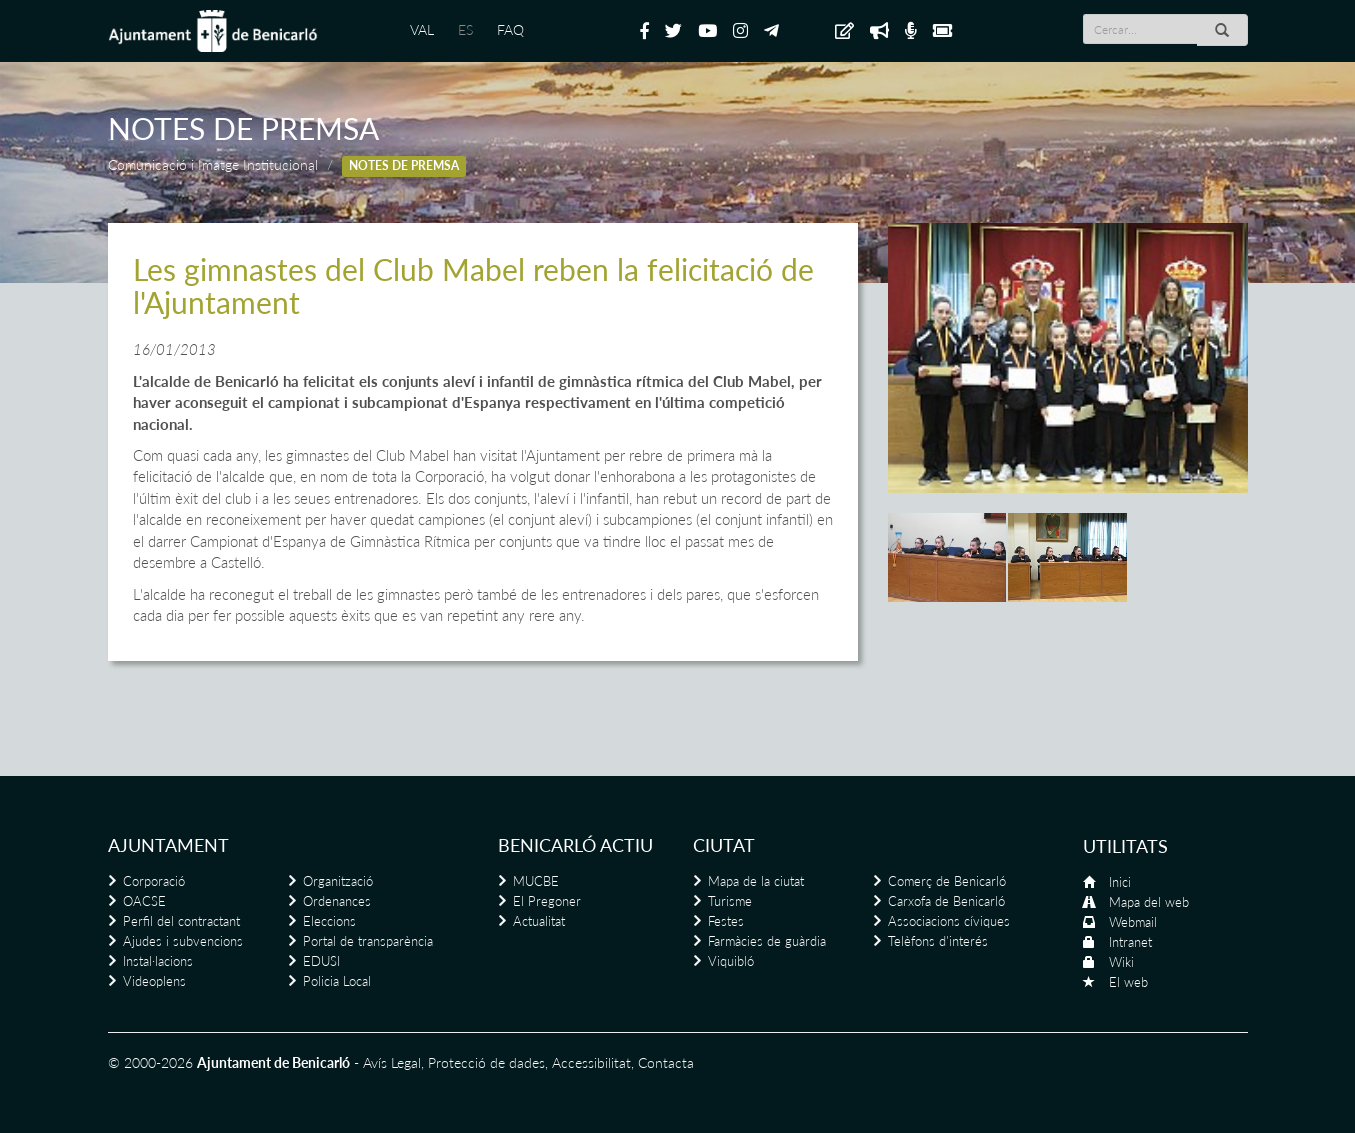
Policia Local (337, 981)
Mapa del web (1149, 902)
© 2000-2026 (150, 1062)
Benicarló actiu (575, 845)
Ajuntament (168, 845)
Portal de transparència (368, 941)
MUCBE (536, 881)
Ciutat (724, 845)
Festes (726, 921)
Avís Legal (392, 1062)
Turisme (730, 901)
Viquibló (731, 961)
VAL (422, 29)
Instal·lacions (158, 961)
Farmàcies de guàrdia (767, 941)
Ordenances (337, 901)
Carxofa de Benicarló (946, 901)
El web (1128, 982)
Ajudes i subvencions (183, 941)
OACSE (144, 901)
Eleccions (329, 921)
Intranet (1130, 942)
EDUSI (321, 961)
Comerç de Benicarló (947, 881)
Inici (1120, 882)
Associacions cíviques (949, 921)
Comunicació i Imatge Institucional (213, 164)
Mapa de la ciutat (756, 881)
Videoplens (154, 981)
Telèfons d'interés (938, 941)
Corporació (154, 881)
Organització (338, 881)
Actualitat (539, 921)
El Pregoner (547, 901)
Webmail (1133, 922)
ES (465, 29)
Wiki (1121, 962)
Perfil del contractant (181, 921)
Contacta (666, 1062)
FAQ (510, 29)
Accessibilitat (591, 1062)
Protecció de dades (486, 1062)
